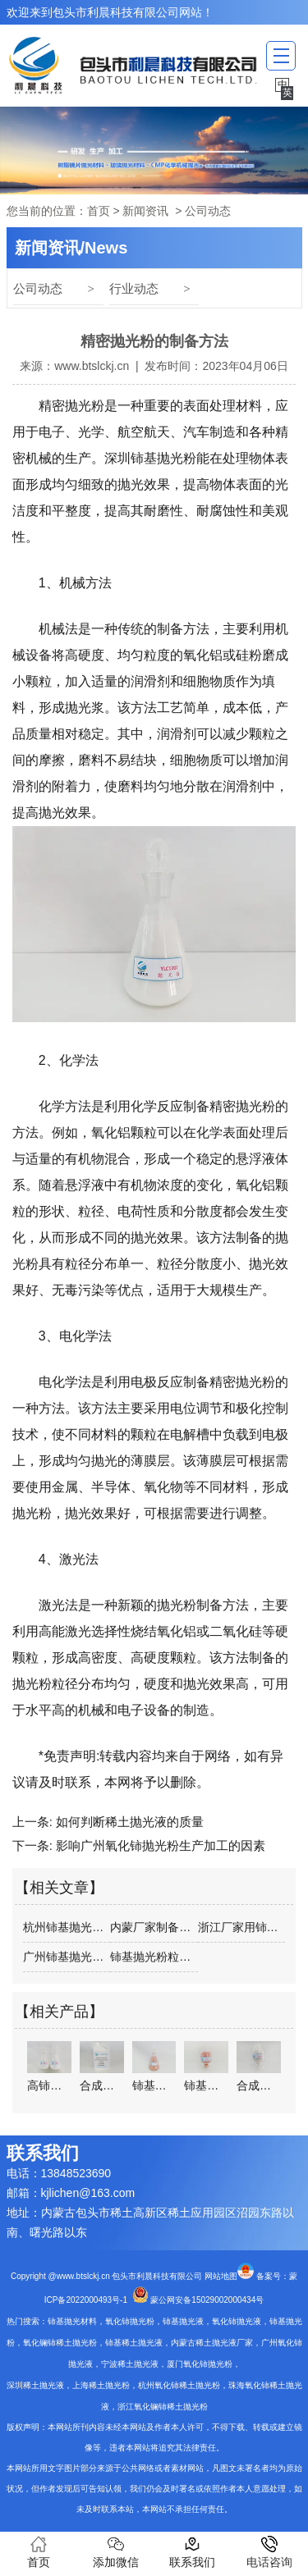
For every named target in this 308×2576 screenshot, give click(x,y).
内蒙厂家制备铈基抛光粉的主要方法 (153, 1927)
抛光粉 (84, 406)
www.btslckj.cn (91, 365)
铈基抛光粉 (163, 458)
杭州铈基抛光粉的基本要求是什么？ (66, 1927)
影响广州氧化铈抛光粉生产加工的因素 (159, 1845)
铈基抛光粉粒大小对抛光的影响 (153, 1956)
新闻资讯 (145, 210)
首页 (98, 210)
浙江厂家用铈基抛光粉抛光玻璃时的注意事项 (241, 1927)
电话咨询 (269, 2552)
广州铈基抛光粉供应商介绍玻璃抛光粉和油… (66, 1956)
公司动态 (37, 288)
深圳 (117, 458)
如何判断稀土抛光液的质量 (128, 1822)
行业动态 (134, 288)
